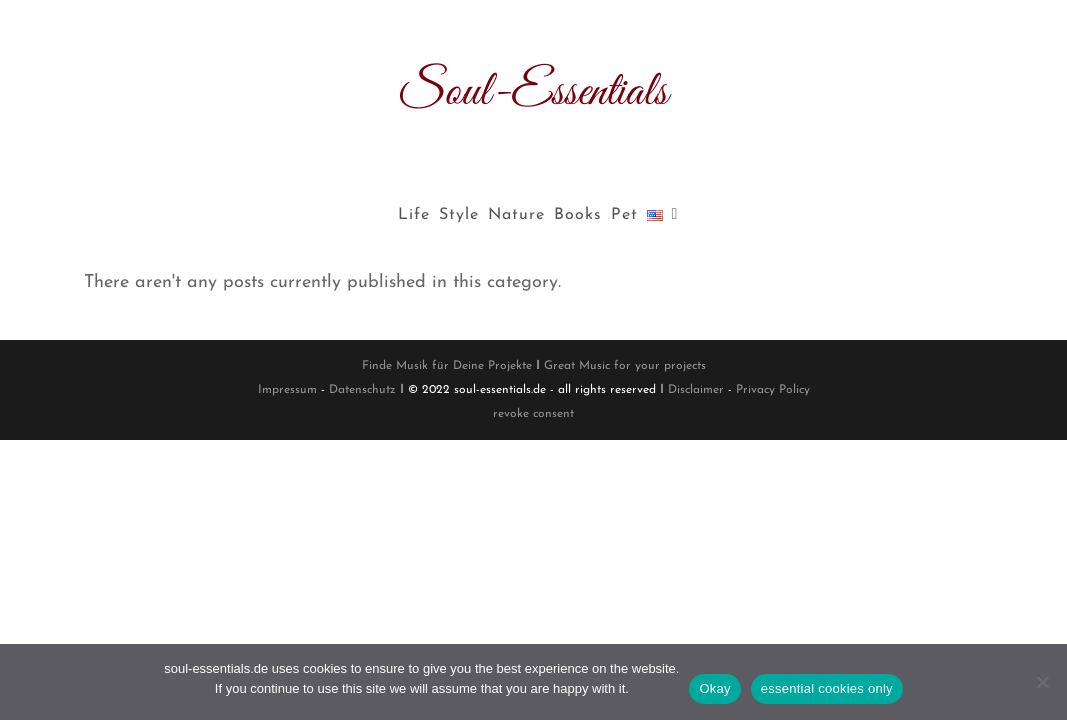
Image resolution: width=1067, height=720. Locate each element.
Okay (714, 688)
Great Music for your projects (625, 366)
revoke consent (533, 414)
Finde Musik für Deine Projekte (447, 366)
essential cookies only (827, 688)
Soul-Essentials (534, 92)
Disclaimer (696, 390)
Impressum (287, 390)
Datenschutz (362, 390)
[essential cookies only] (1042, 682)
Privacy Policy (773, 390)
